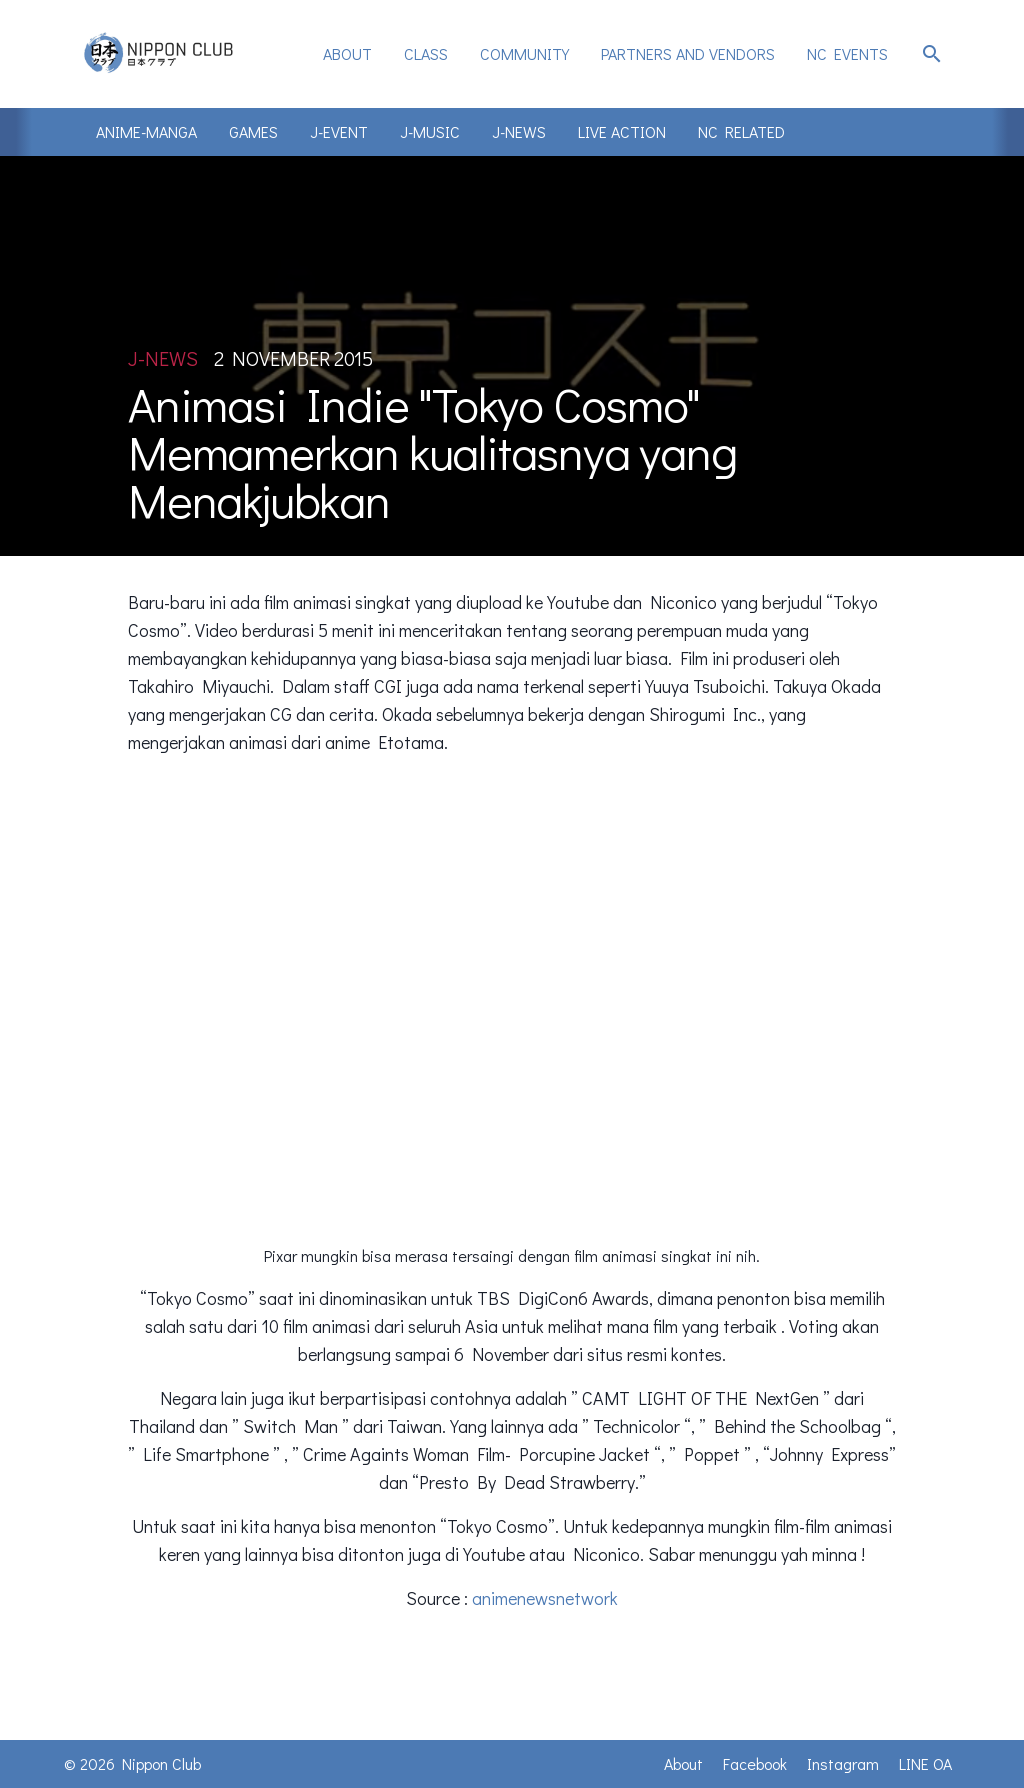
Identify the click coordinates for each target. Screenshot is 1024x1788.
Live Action (622, 131)
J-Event (339, 131)
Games (253, 131)
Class (426, 53)
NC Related (741, 131)
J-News (519, 131)
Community (524, 53)
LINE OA (925, 1763)
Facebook (755, 1763)
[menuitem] (347, 54)
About (347, 53)
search (932, 54)
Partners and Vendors (688, 53)
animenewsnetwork (545, 1598)
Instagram (843, 1763)
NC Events (847, 53)
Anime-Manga (146, 131)
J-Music (430, 131)
